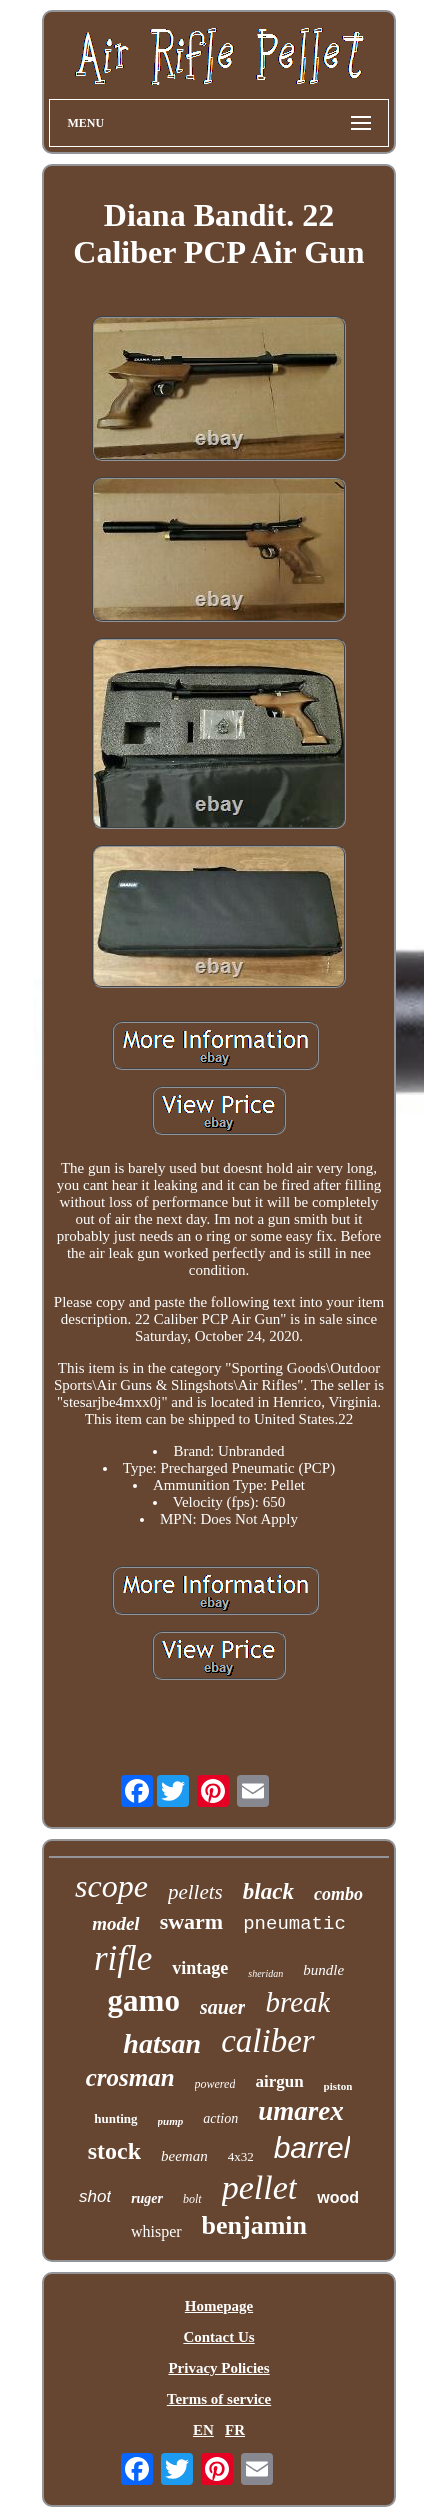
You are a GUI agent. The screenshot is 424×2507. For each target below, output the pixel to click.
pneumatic (294, 1924)
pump (171, 2121)
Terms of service (219, 2399)
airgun (279, 2081)
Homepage (219, 2306)
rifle (123, 1958)
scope (111, 1886)
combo (338, 1894)
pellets (195, 1892)
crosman (130, 2077)
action (220, 2118)
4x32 (241, 2156)
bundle (323, 1970)
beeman (184, 2156)
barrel (312, 2147)
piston (338, 2086)
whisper (156, 2231)
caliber (267, 2041)
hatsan (162, 2043)
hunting (115, 2118)
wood (338, 2197)
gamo (144, 2000)
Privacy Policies (218, 2368)
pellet (260, 2187)
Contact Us (218, 2337)
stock (114, 2151)
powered (215, 2084)
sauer (223, 2007)
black (268, 1891)
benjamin (254, 2225)
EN (203, 2430)
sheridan (265, 1973)
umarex (301, 2111)
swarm (192, 1921)
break (297, 2002)
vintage (200, 1968)
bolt (192, 2199)
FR (235, 2430)
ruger (147, 2198)
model (116, 1923)
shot (95, 2196)
